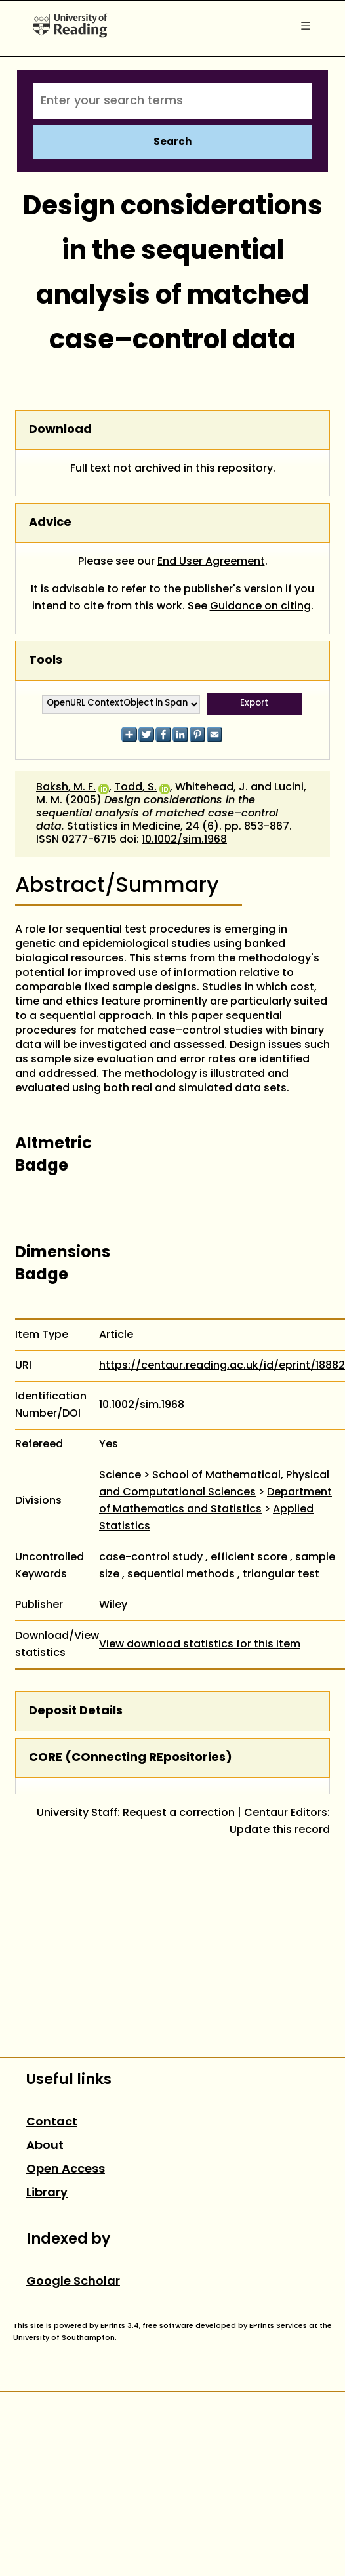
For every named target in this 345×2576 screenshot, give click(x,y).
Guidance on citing (260, 606)
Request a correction (179, 1813)
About (45, 2146)
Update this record (280, 1830)
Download (60, 430)
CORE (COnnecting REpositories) (130, 1758)
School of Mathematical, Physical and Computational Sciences (214, 1484)
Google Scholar (73, 2282)
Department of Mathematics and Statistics (215, 1501)
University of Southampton (64, 2338)
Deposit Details (76, 1711)
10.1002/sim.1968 (184, 840)
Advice (50, 523)
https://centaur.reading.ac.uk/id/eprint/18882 (222, 1366)
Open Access (65, 2170)
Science (120, 1475)
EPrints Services (278, 2326)
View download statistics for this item (199, 1644)
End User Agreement (211, 562)
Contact (51, 2122)
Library (47, 2193)
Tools (45, 661)
